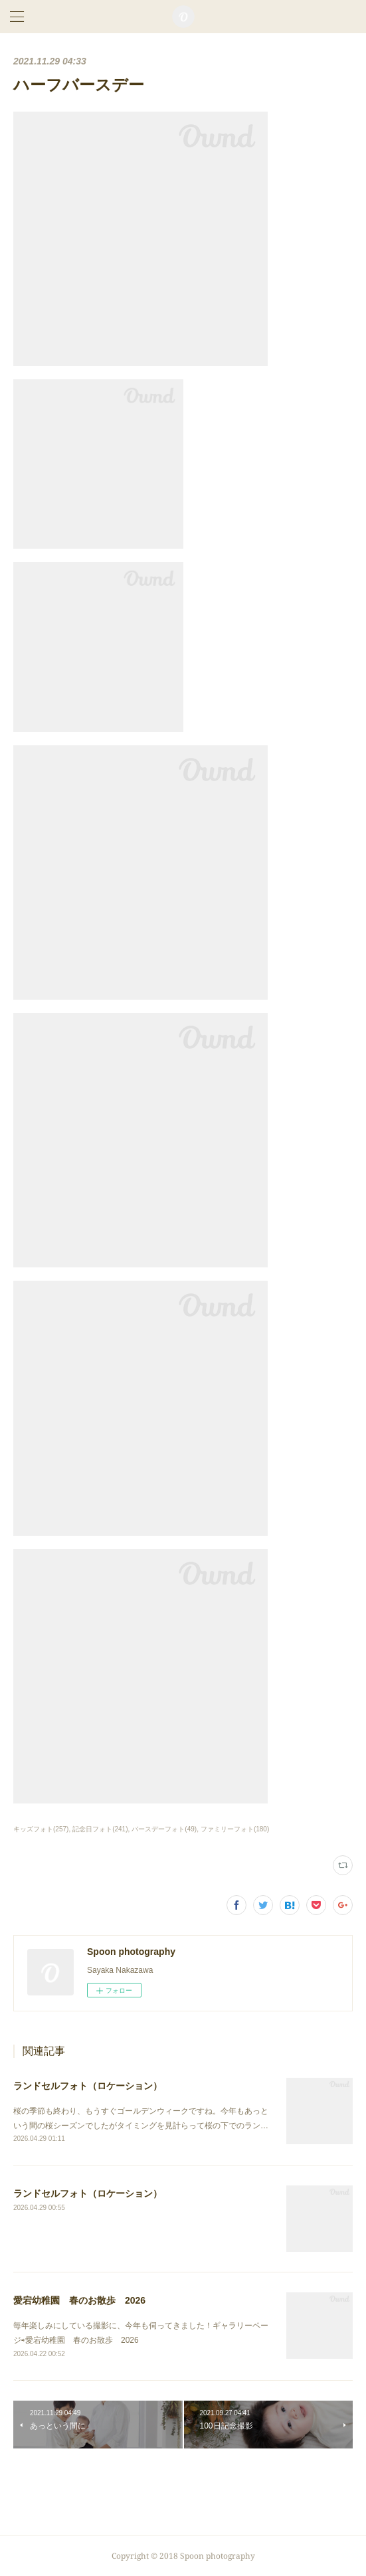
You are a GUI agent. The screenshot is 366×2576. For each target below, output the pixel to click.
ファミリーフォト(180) (235, 1829)
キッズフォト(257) (40, 1829)
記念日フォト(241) (100, 1829)
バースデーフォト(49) (164, 1829)
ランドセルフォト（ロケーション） (87, 2085)
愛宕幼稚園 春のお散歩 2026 (79, 2300)
